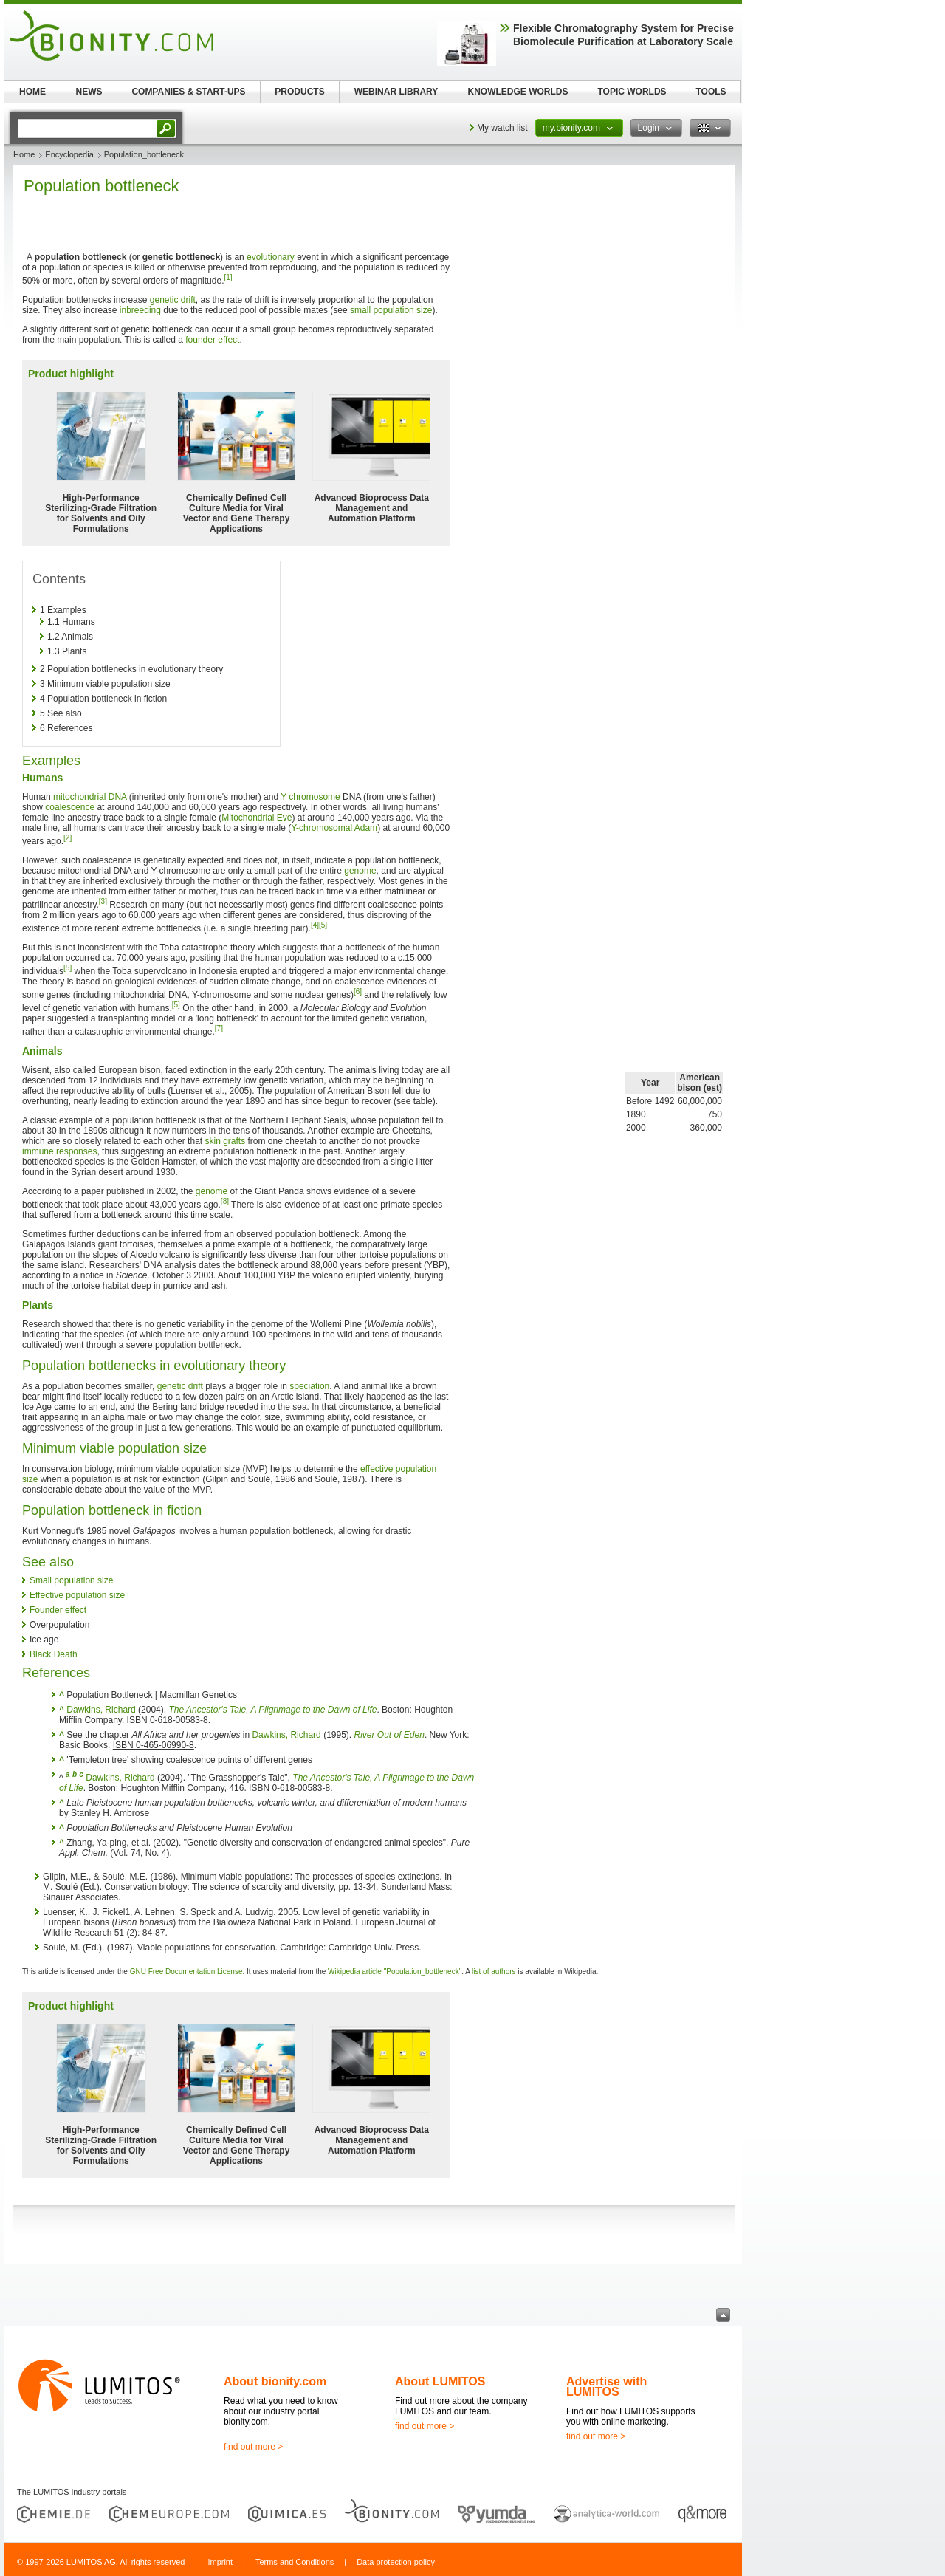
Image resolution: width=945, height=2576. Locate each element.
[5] (323, 925)
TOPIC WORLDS (631, 91)
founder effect (212, 340)
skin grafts (225, 1141)
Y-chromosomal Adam (334, 828)
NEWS (89, 91)
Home (24, 154)
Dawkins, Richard (100, 1710)
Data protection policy (396, 2562)
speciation (309, 1386)
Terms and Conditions (294, 2562)
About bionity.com (275, 2381)
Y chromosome (310, 797)
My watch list (502, 128)
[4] (315, 925)
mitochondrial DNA (89, 797)
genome (360, 871)
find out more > (253, 2447)
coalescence (69, 807)
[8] (225, 1201)
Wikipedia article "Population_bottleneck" (394, 1971)
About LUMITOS (440, 2381)
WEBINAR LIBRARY (396, 91)
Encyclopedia (69, 154)
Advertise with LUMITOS (606, 2386)
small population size (391, 310)
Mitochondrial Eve (256, 817)
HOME (32, 91)
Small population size (71, 1580)
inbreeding (140, 310)
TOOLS (710, 91)
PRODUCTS (299, 91)
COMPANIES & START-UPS (188, 91)
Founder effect (58, 1610)
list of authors (493, 1971)
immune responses (59, 1151)
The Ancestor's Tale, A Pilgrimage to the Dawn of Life (272, 1710)
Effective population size (77, 1595)
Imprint (220, 2562)
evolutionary (271, 257)
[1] (228, 277)
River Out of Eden (389, 1735)
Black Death (54, 1654)
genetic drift (173, 300)
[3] (103, 901)
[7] (219, 1028)
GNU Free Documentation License (186, 1971)
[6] (358, 991)
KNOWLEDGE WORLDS (518, 91)
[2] (67, 838)
